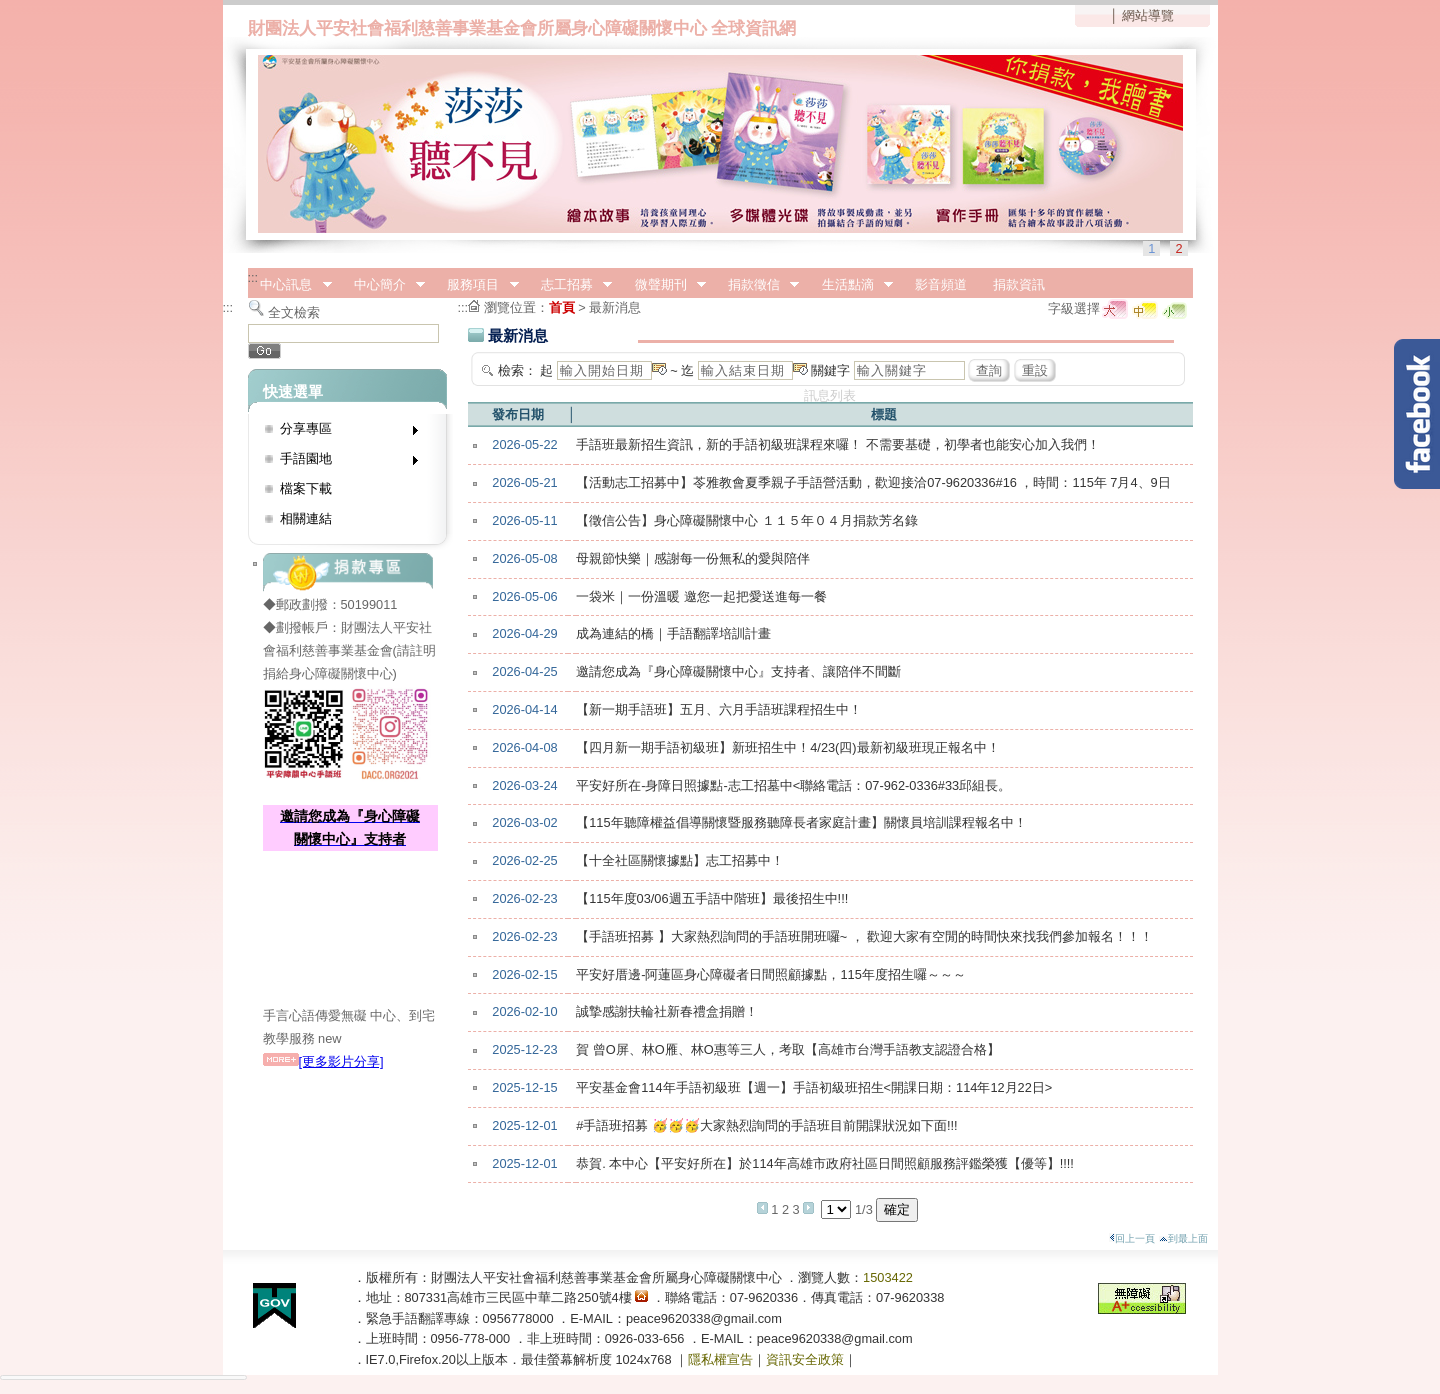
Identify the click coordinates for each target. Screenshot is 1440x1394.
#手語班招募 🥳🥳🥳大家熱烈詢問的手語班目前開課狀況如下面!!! (766, 1125)
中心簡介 (383, 285)
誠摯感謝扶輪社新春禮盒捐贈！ (667, 1011)
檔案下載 (306, 488)
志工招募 (570, 285)
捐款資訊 (1019, 284)
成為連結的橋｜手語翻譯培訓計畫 (673, 633)
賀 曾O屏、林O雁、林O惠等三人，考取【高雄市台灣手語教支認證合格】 (787, 1049)
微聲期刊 (664, 285)
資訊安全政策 (805, 1359)
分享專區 (342, 432)
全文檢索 (294, 312)
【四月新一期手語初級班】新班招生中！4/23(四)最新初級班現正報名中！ (787, 747)
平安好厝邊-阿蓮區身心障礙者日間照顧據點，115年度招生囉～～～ (771, 974)
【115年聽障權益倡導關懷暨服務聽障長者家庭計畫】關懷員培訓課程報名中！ (801, 822)
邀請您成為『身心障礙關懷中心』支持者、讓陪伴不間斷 (738, 671)
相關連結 (306, 518)
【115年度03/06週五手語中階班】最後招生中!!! (712, 898)
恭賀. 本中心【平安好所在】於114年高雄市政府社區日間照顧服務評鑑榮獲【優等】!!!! (825, 1163)
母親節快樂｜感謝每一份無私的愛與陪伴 (693, 558)
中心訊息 (290, 285)
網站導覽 (1148, 15)
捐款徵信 (757, 285)
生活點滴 (851, 285)
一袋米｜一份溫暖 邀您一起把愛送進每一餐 (701, 596)
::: (253, 277)
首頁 (562, 307)
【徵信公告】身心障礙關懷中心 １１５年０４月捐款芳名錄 (747, 520)
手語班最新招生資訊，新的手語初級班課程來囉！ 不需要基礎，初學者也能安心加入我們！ (838, 444)
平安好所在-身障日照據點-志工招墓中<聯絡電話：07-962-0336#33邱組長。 (793, 785)
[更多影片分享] (323, 1061)
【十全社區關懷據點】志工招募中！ (680, 860)
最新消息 (615, 307)
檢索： (517, 370)
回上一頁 (1132, 1238)
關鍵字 (830, 370)
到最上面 (1183, 1238)
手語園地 (342, 462)
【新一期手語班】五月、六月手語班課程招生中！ (719, 709)
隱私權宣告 (720, 1359)
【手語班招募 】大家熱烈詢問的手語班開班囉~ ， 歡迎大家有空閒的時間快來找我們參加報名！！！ (864, 936)
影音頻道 (941, 284)
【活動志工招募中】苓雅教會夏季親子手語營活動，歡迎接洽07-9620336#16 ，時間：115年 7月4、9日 (873, 482)
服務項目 (477, 285)
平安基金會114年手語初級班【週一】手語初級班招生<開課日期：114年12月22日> (814, 1087)
